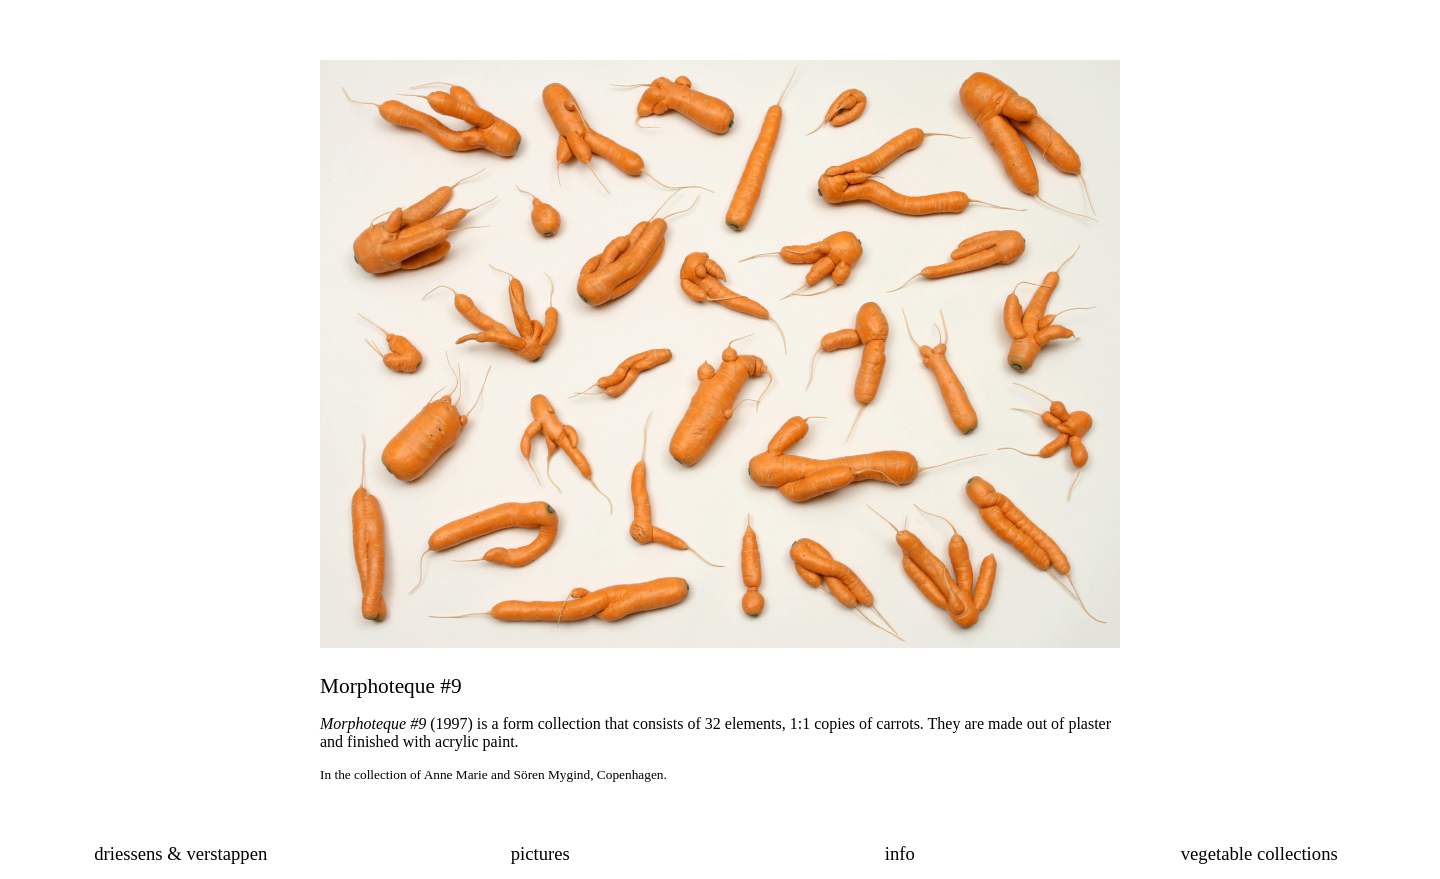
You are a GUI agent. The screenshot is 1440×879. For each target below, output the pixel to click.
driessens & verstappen (180, 853)
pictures (540, 853)
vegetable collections (1259, 853)
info (900, 853)
